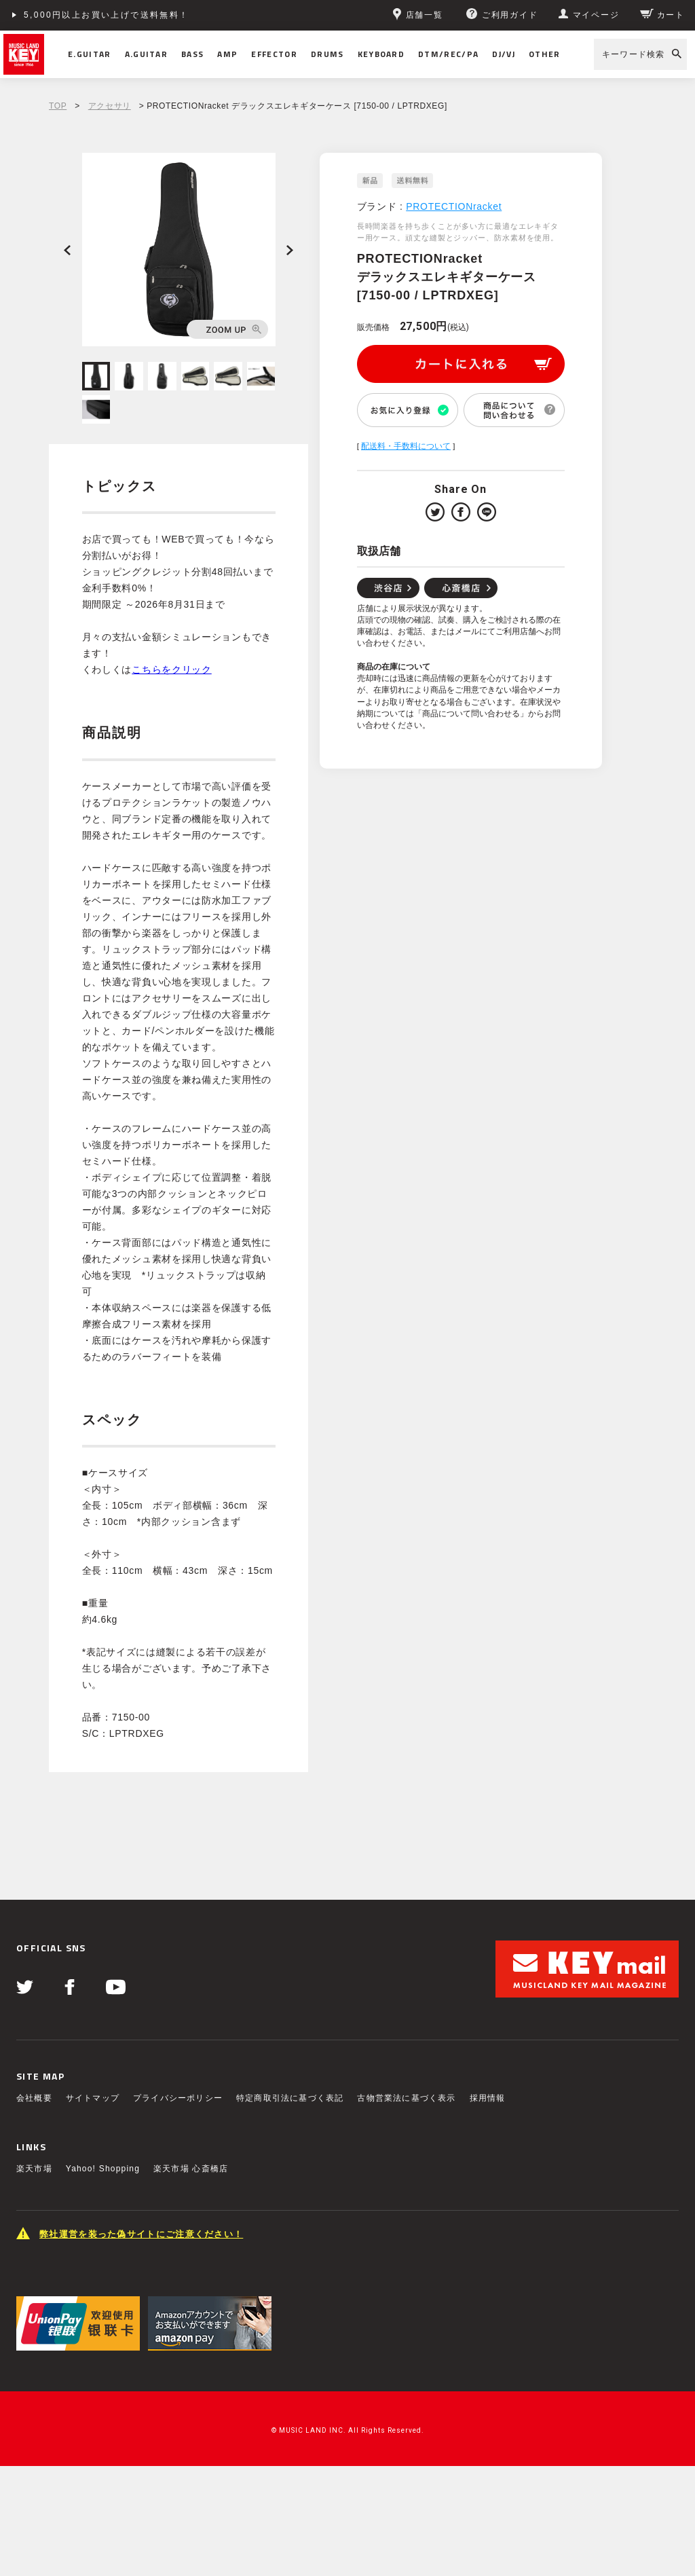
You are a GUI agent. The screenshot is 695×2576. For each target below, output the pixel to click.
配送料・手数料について (406, 446)
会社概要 (34, 2098)
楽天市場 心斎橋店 (190, 2168)
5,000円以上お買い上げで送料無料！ (106, 15)
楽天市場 (34, 2168)
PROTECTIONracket (454, 206)
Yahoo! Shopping (103, 2168)
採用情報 (488, 2098)
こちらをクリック (172, 669)
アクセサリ (109, 106)
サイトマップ (92, 2098)
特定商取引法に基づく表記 (289, 2098)
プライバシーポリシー (178, 2098)
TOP (58, 106)
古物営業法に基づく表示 (406, 2098)
